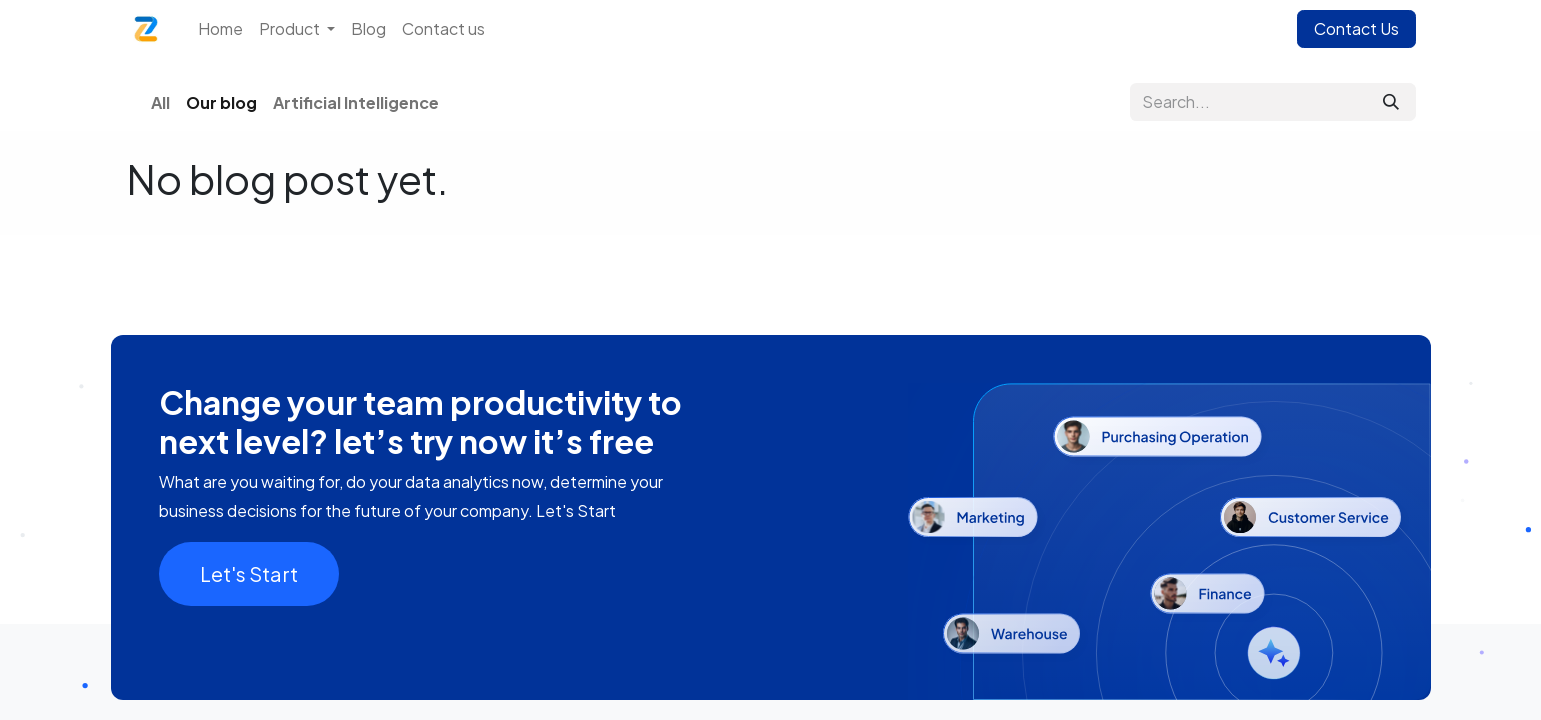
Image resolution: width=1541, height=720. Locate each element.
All (160, 102)
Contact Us (1356, 28)
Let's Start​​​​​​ (249, 573)
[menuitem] (220, 29)
